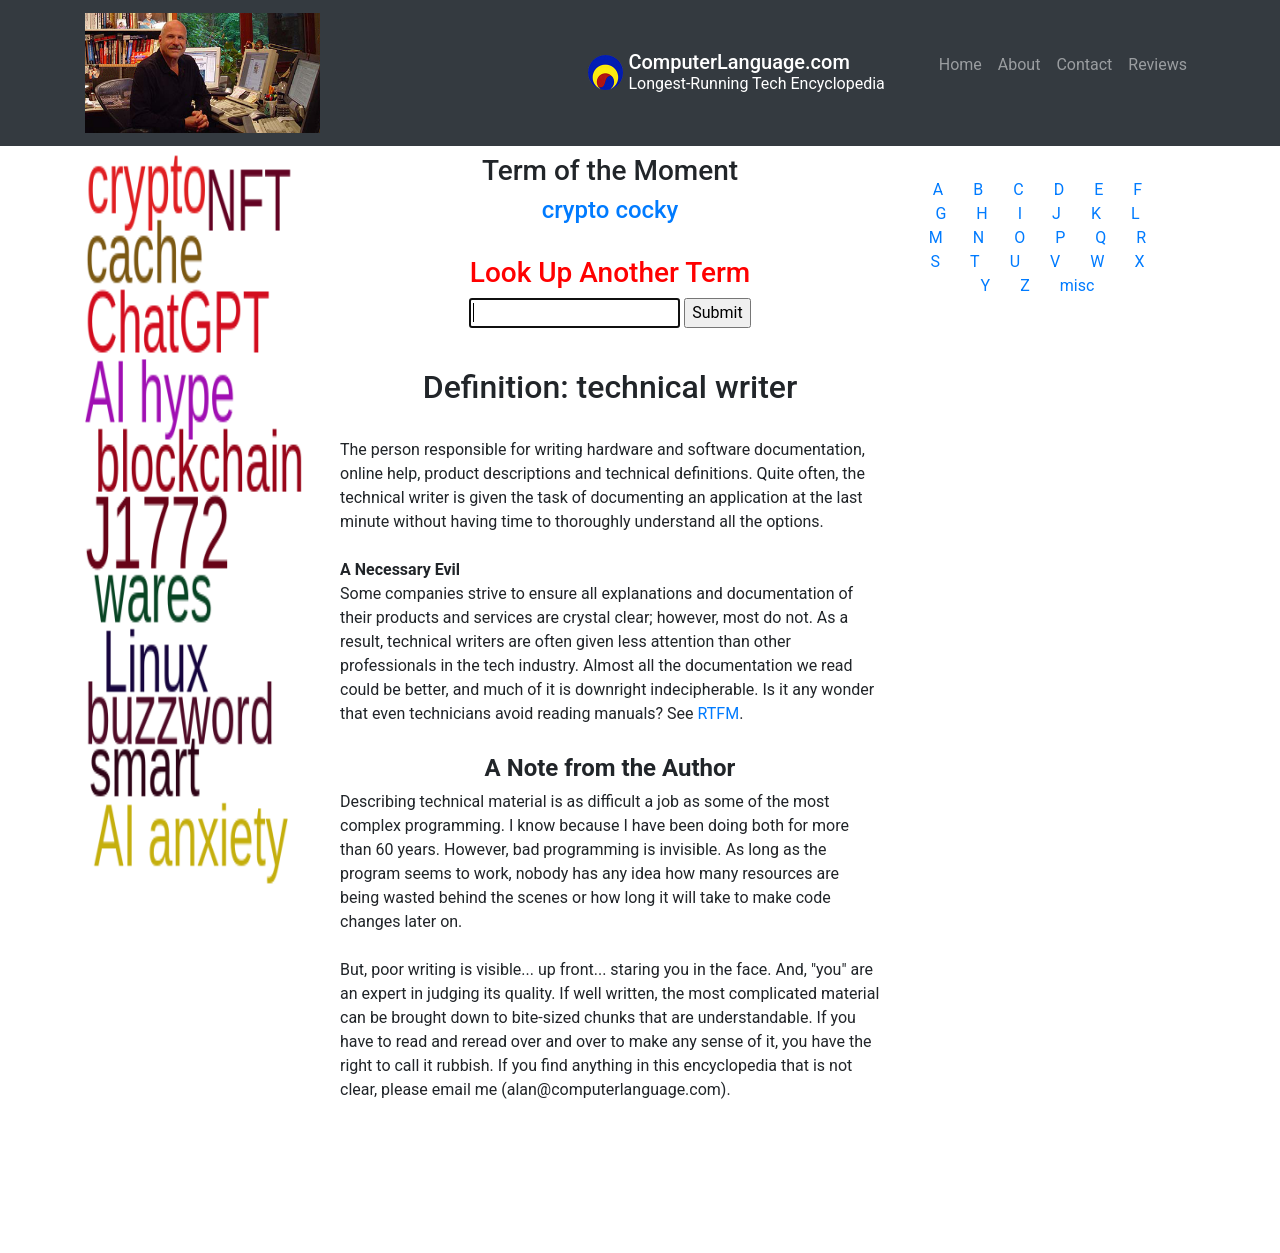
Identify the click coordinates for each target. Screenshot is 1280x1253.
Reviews (1157, 64)
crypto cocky (610, 210)
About (1019, 64)
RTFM (719, 713)
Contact (1084, 64)
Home (964, 63)
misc (1077, 285)
